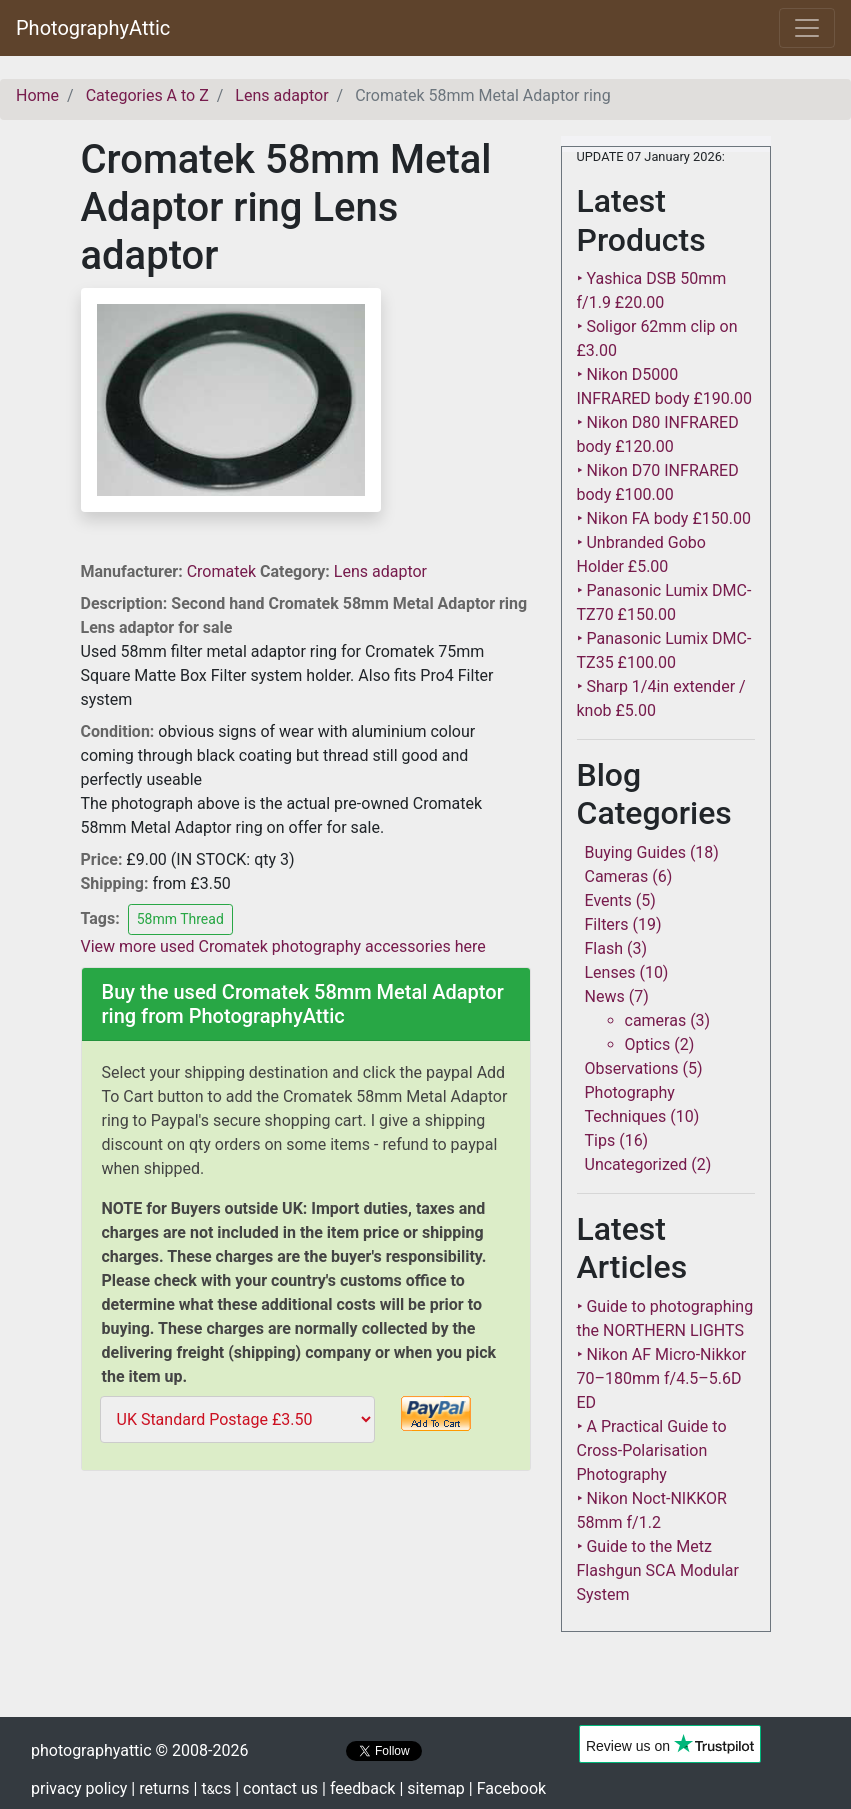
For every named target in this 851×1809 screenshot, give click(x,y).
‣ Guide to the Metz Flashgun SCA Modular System (658, 1570)
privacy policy (79, 1788)
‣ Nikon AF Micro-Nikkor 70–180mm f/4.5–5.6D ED (662, 1378)
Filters (607, 924)
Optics (648, 1044)
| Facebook (507, 1788)
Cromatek (223, 571)
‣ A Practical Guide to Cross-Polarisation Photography (652, 1450)
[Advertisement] (306, 1619)
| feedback (358, 1788)
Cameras (617, 876)
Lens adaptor (380, 571)
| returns (160, 1788)
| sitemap (431, 1788)
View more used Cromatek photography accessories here (283, 946)
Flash (604, 948)
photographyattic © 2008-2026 (139, 1750)
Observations (632, 1068)
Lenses (610, 972)
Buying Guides (635, 852)
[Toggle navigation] (807, 28)
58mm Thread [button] (180, 919)
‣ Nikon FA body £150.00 (664, 518)
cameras (656, 1020)
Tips (600, 1140)
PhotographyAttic (93, 28)
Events (608, 900)
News (605, 996)
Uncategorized (636, 1164)
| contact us (276, 1788)
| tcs (213, 1788)
